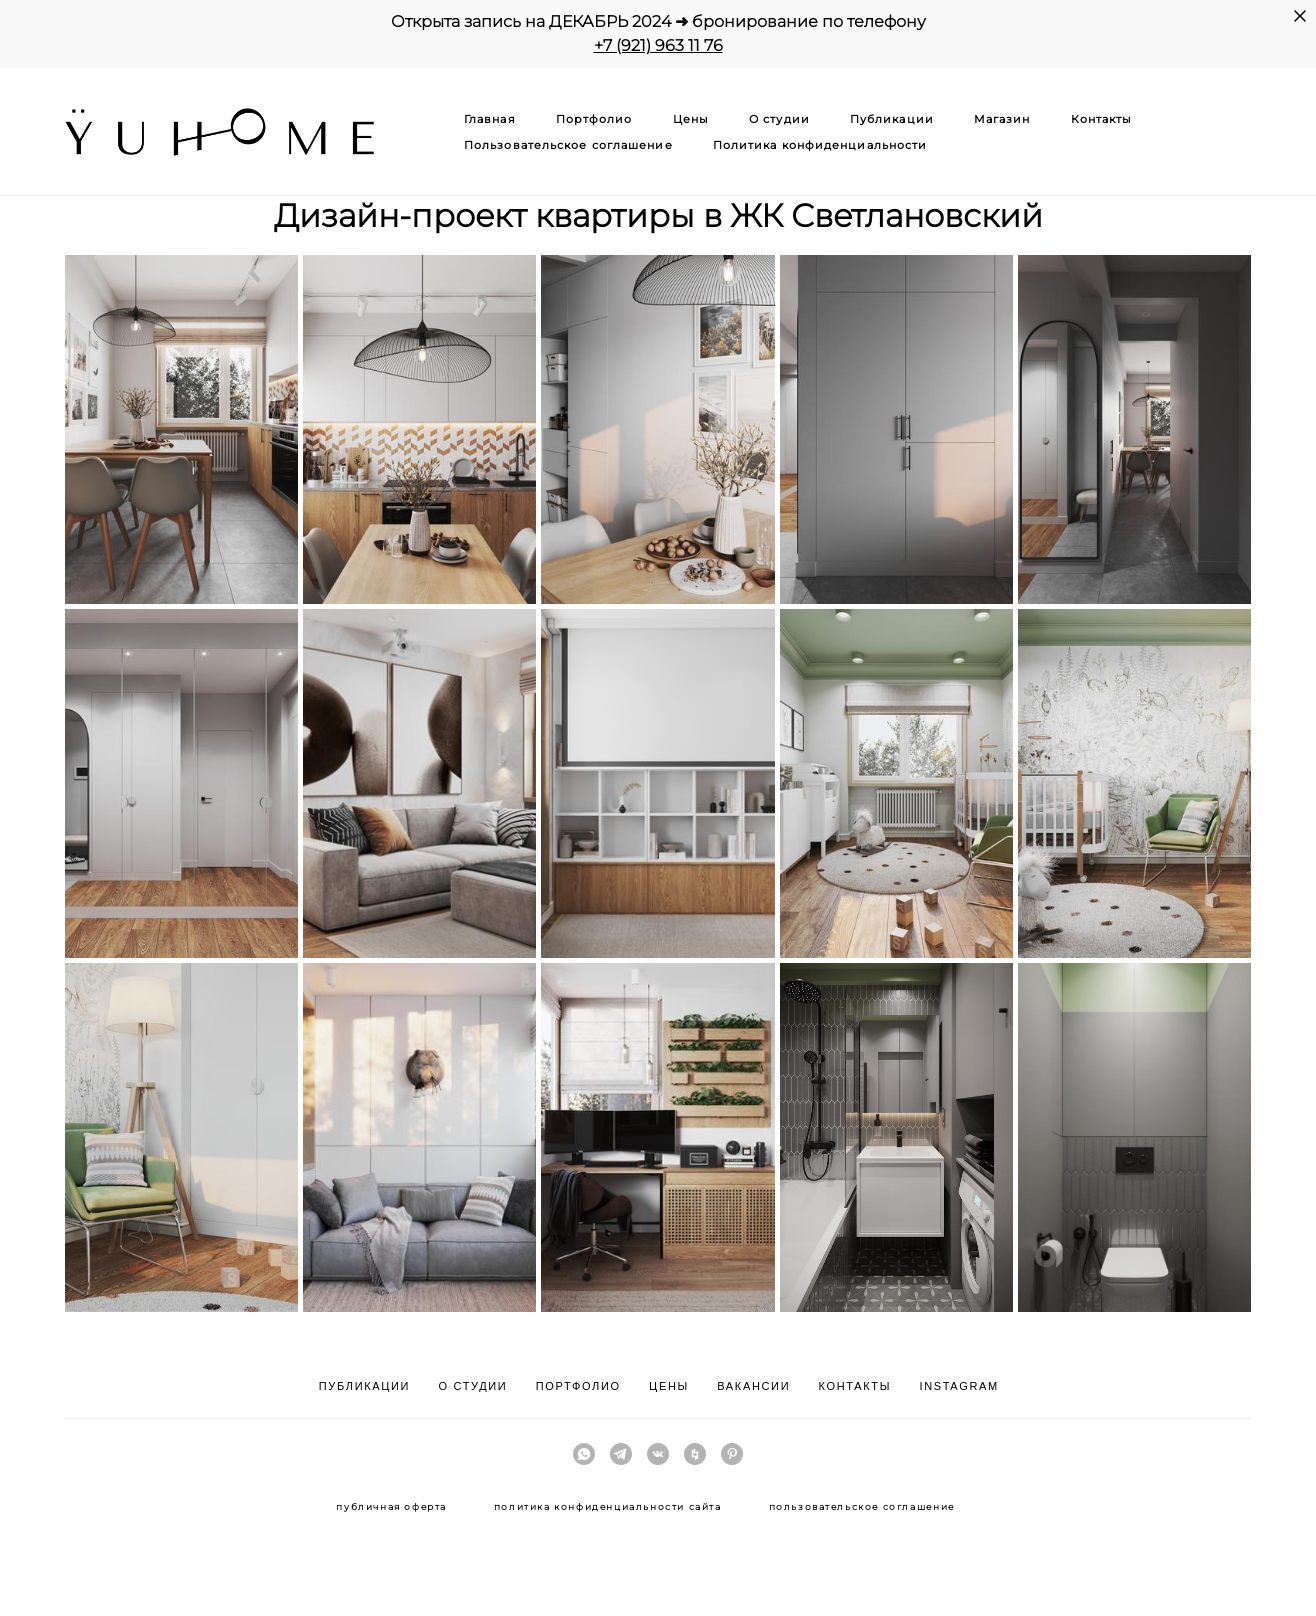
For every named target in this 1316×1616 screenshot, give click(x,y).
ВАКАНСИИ (753, 1386)
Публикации (892, 119)
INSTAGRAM (958, 1386)
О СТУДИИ (473, 1386)
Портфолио (594, 119)
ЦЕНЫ (669, 1386)
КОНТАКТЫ (855, 1386)
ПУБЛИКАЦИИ (364, 1386)
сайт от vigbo (658, 1569)
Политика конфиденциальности (820, 145)
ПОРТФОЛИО (578, 1386)
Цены (691, 119)
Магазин (1002, 119)
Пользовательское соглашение (568, 145)
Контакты (1102, 119)
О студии (779, 119)
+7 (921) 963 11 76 (658, 45)
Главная (490, 119)
